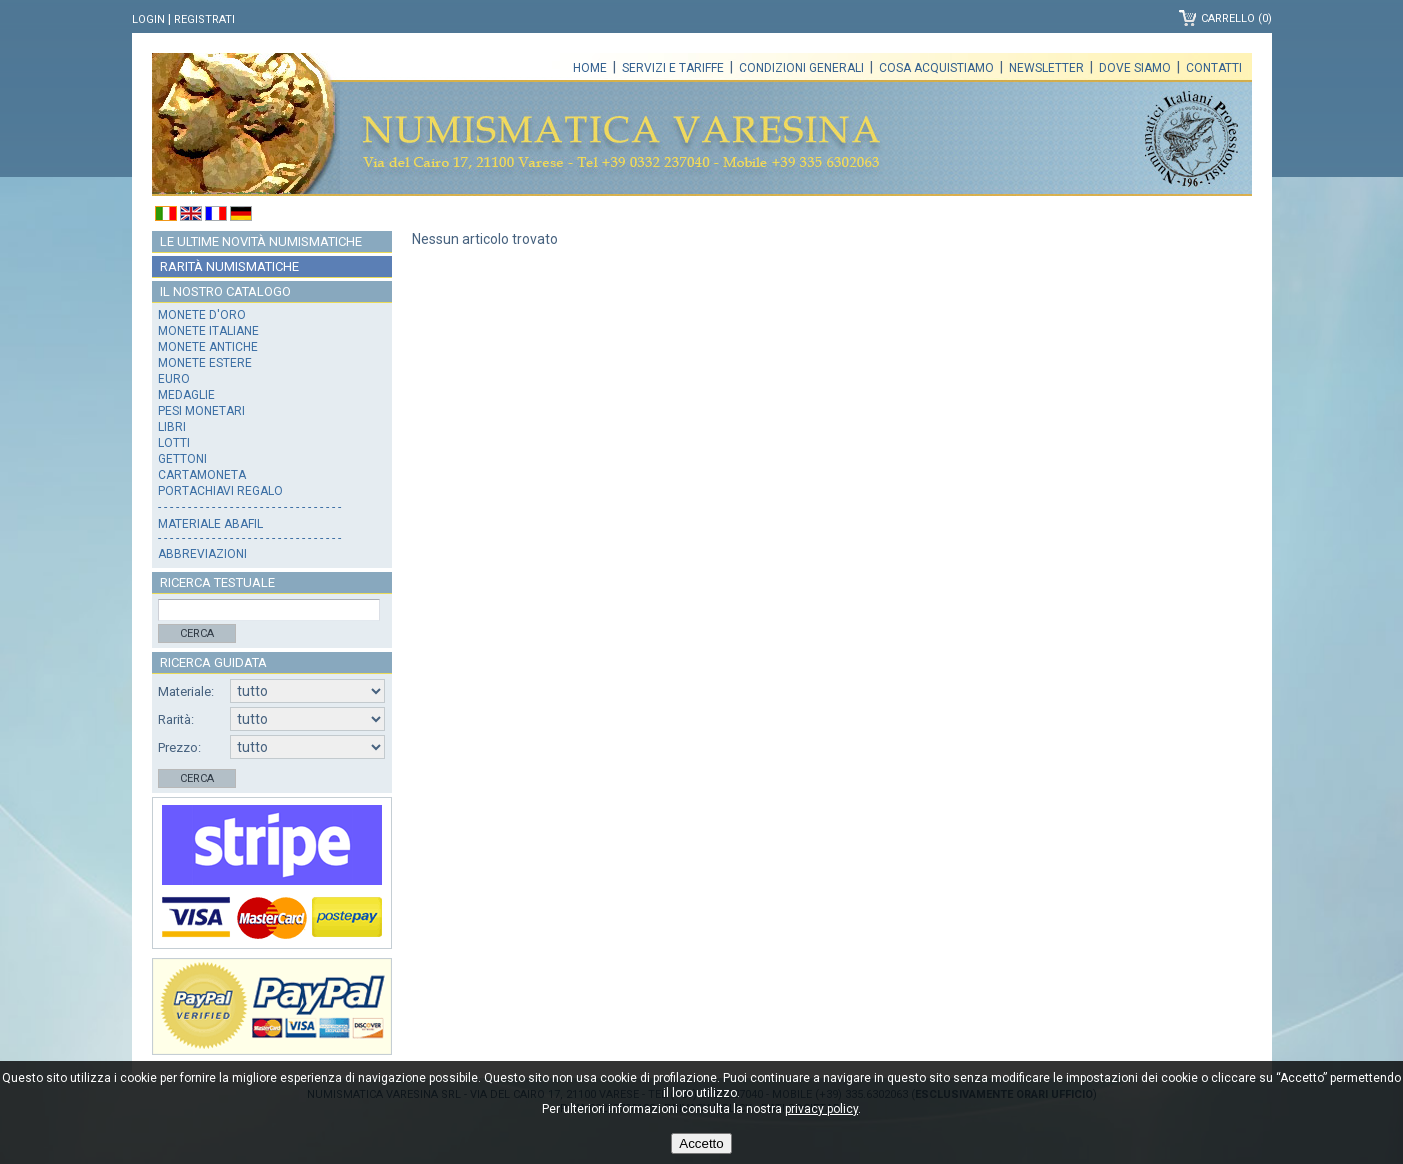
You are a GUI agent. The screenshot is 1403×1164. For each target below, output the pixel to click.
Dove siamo (1135, 68)
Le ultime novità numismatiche (261, 241)
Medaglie (186, 395)
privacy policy (821, 1109)
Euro (174, 379)
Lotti (174, 443)
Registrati (204, 19)
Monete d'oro (202, 315)
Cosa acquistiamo (936, 68)
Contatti (1214, 68)
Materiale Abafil (210, 524)
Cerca (197, 633)
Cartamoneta (202, 475)
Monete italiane (208, 331)
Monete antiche (208, 347)
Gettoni (182, 459)
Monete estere (205, 363)
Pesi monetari (201, 411)
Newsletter (1046, 68)
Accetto (701, 1143)
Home (590, 68)
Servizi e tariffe (673, 68)
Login (148, 19)
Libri (172, 427)
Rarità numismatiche (229, 266)
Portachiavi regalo (220, 491)
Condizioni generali (801, 68)
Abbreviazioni (202, 554)
